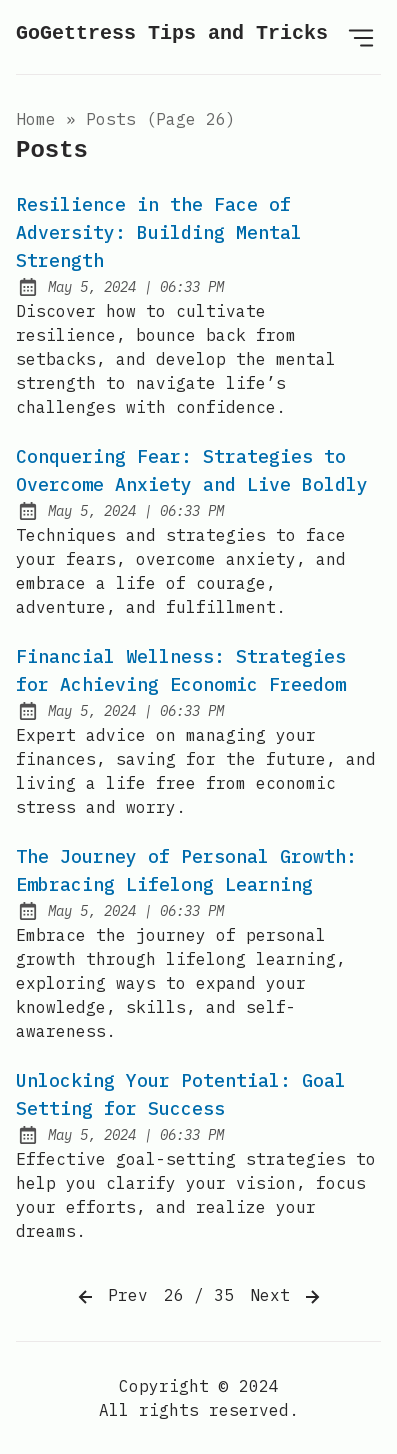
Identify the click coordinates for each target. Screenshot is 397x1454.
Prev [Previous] (111, 1297)
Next (287, 1297)
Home (36, 119)
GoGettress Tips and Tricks (172, 33)
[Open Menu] (361, 37)
